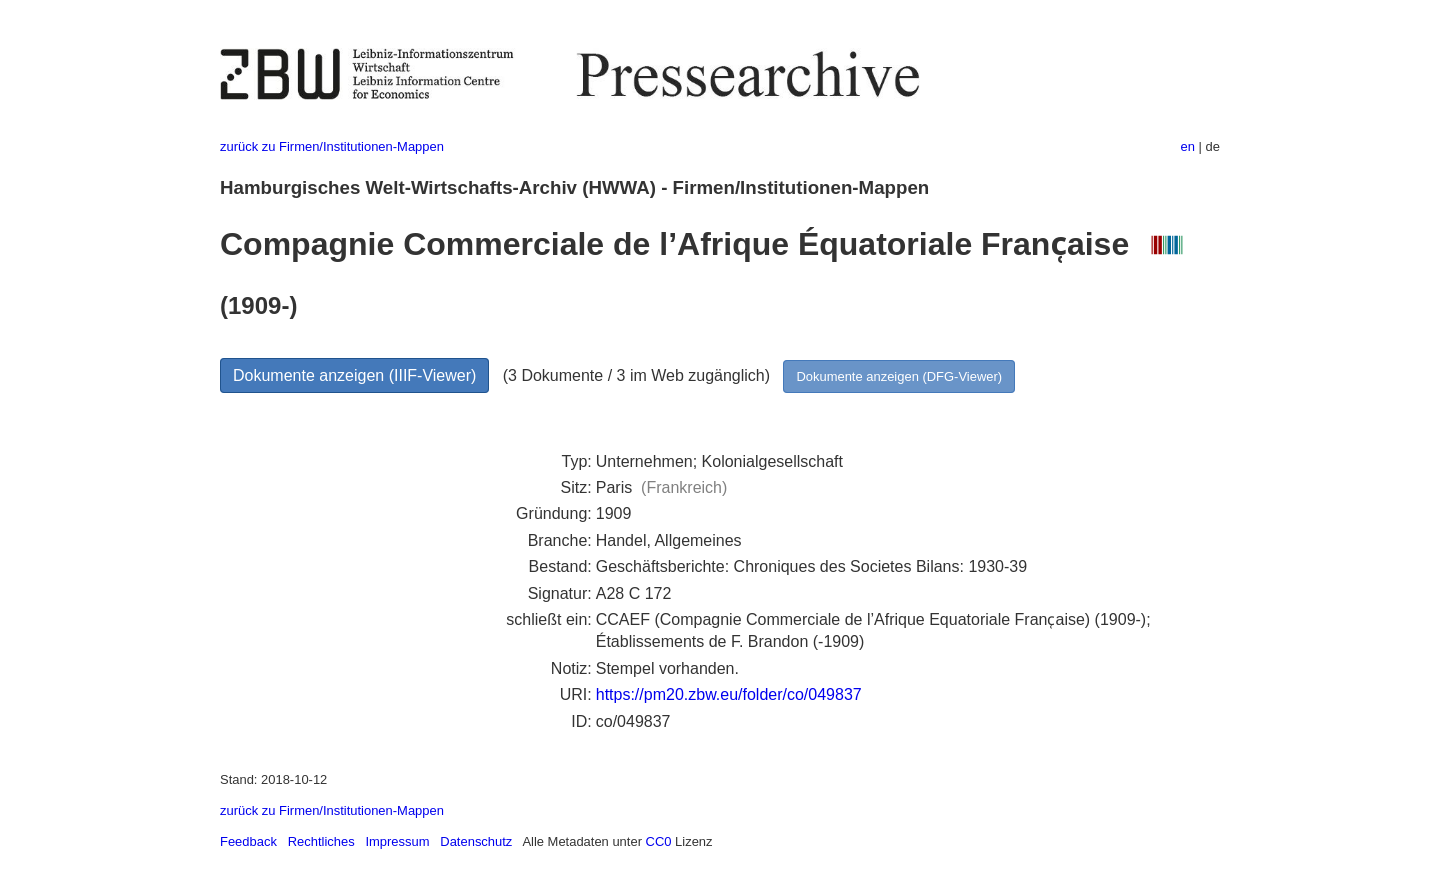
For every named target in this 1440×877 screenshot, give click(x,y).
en (1188, 146)
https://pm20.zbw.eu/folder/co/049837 (729, 694)
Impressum (397, 841)
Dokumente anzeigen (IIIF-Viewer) (354, 375)
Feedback (248, 841)
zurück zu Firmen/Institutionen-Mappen (332, 146)
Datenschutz (476, 841)
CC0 (659, 841)
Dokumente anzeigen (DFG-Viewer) (899, 376)
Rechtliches (321, 841)
